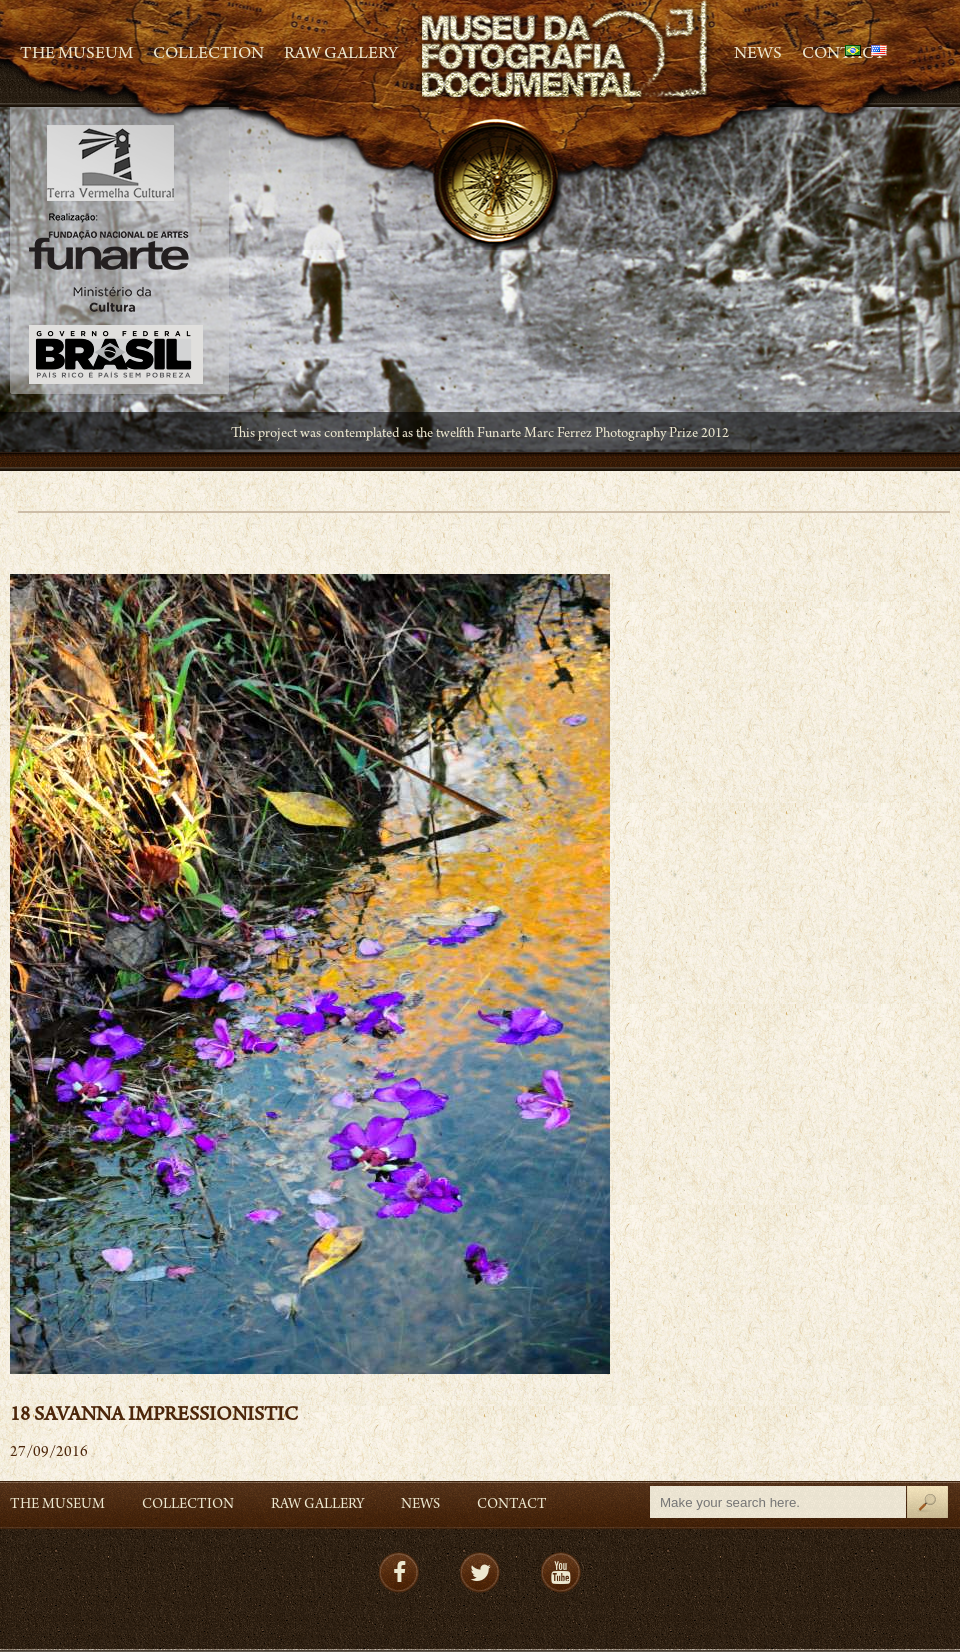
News (758, 55)
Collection (208, 55)
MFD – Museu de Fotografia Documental (566, 50)
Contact (512, 1505)
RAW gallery (341, 55)
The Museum (76, 55)
